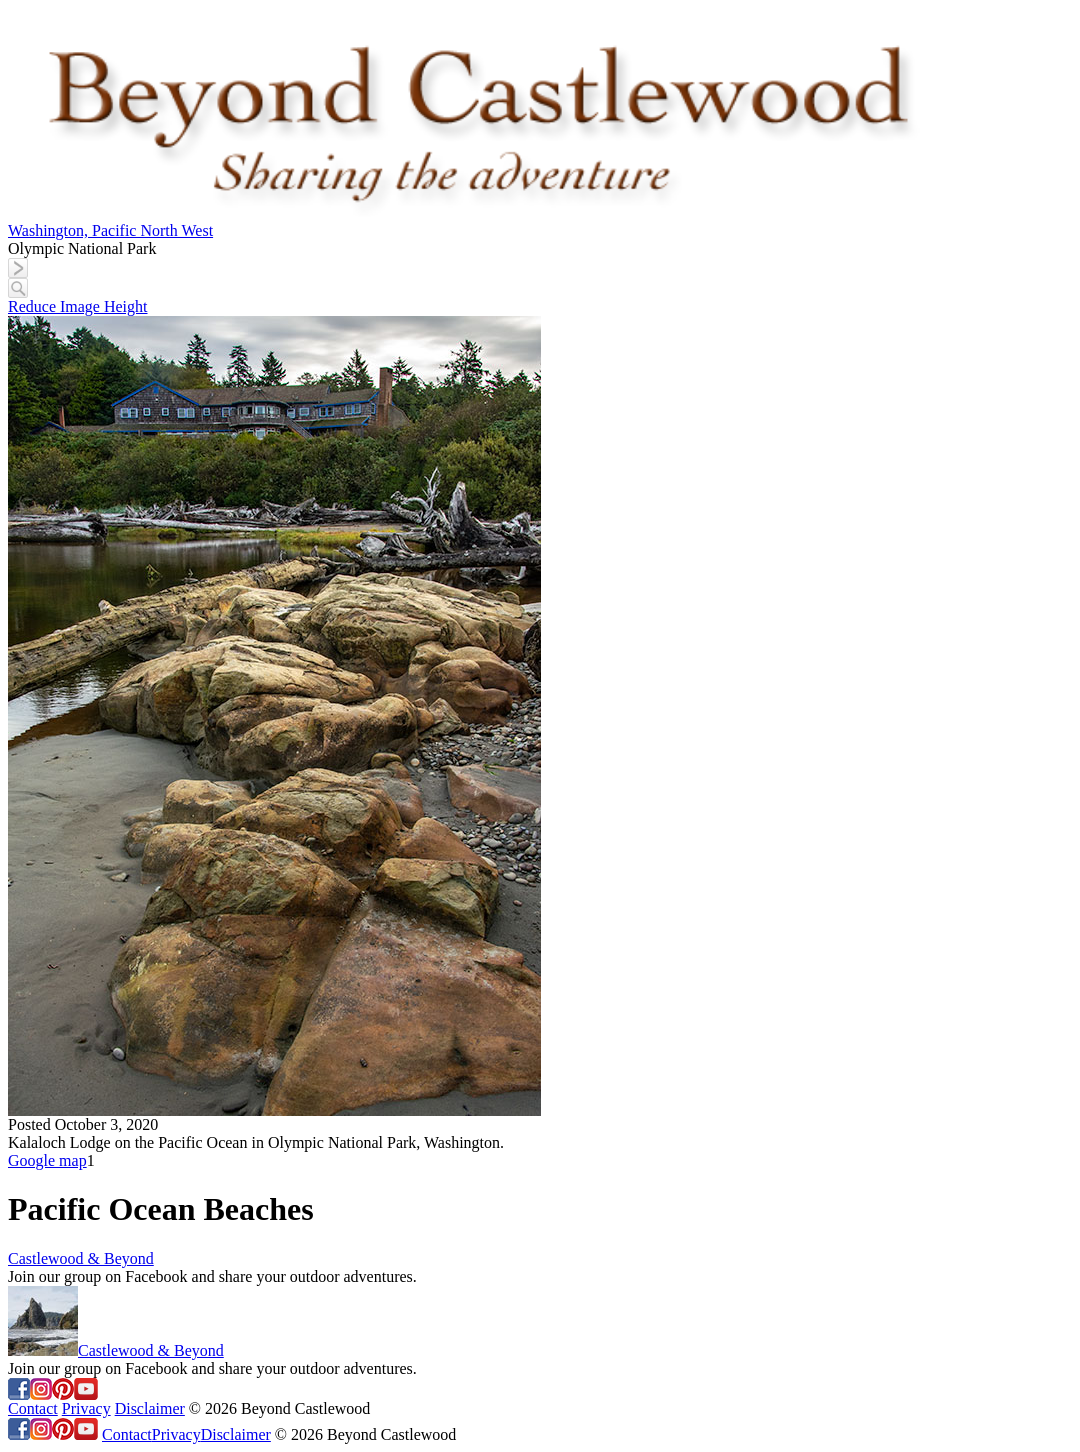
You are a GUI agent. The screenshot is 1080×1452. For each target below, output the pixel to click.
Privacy (86, 1408)
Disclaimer (150, 1408)
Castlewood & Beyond (81, 1258)
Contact (33, 1408)
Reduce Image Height (78, 306)
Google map (47, 1160)
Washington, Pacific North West (110, 230)
